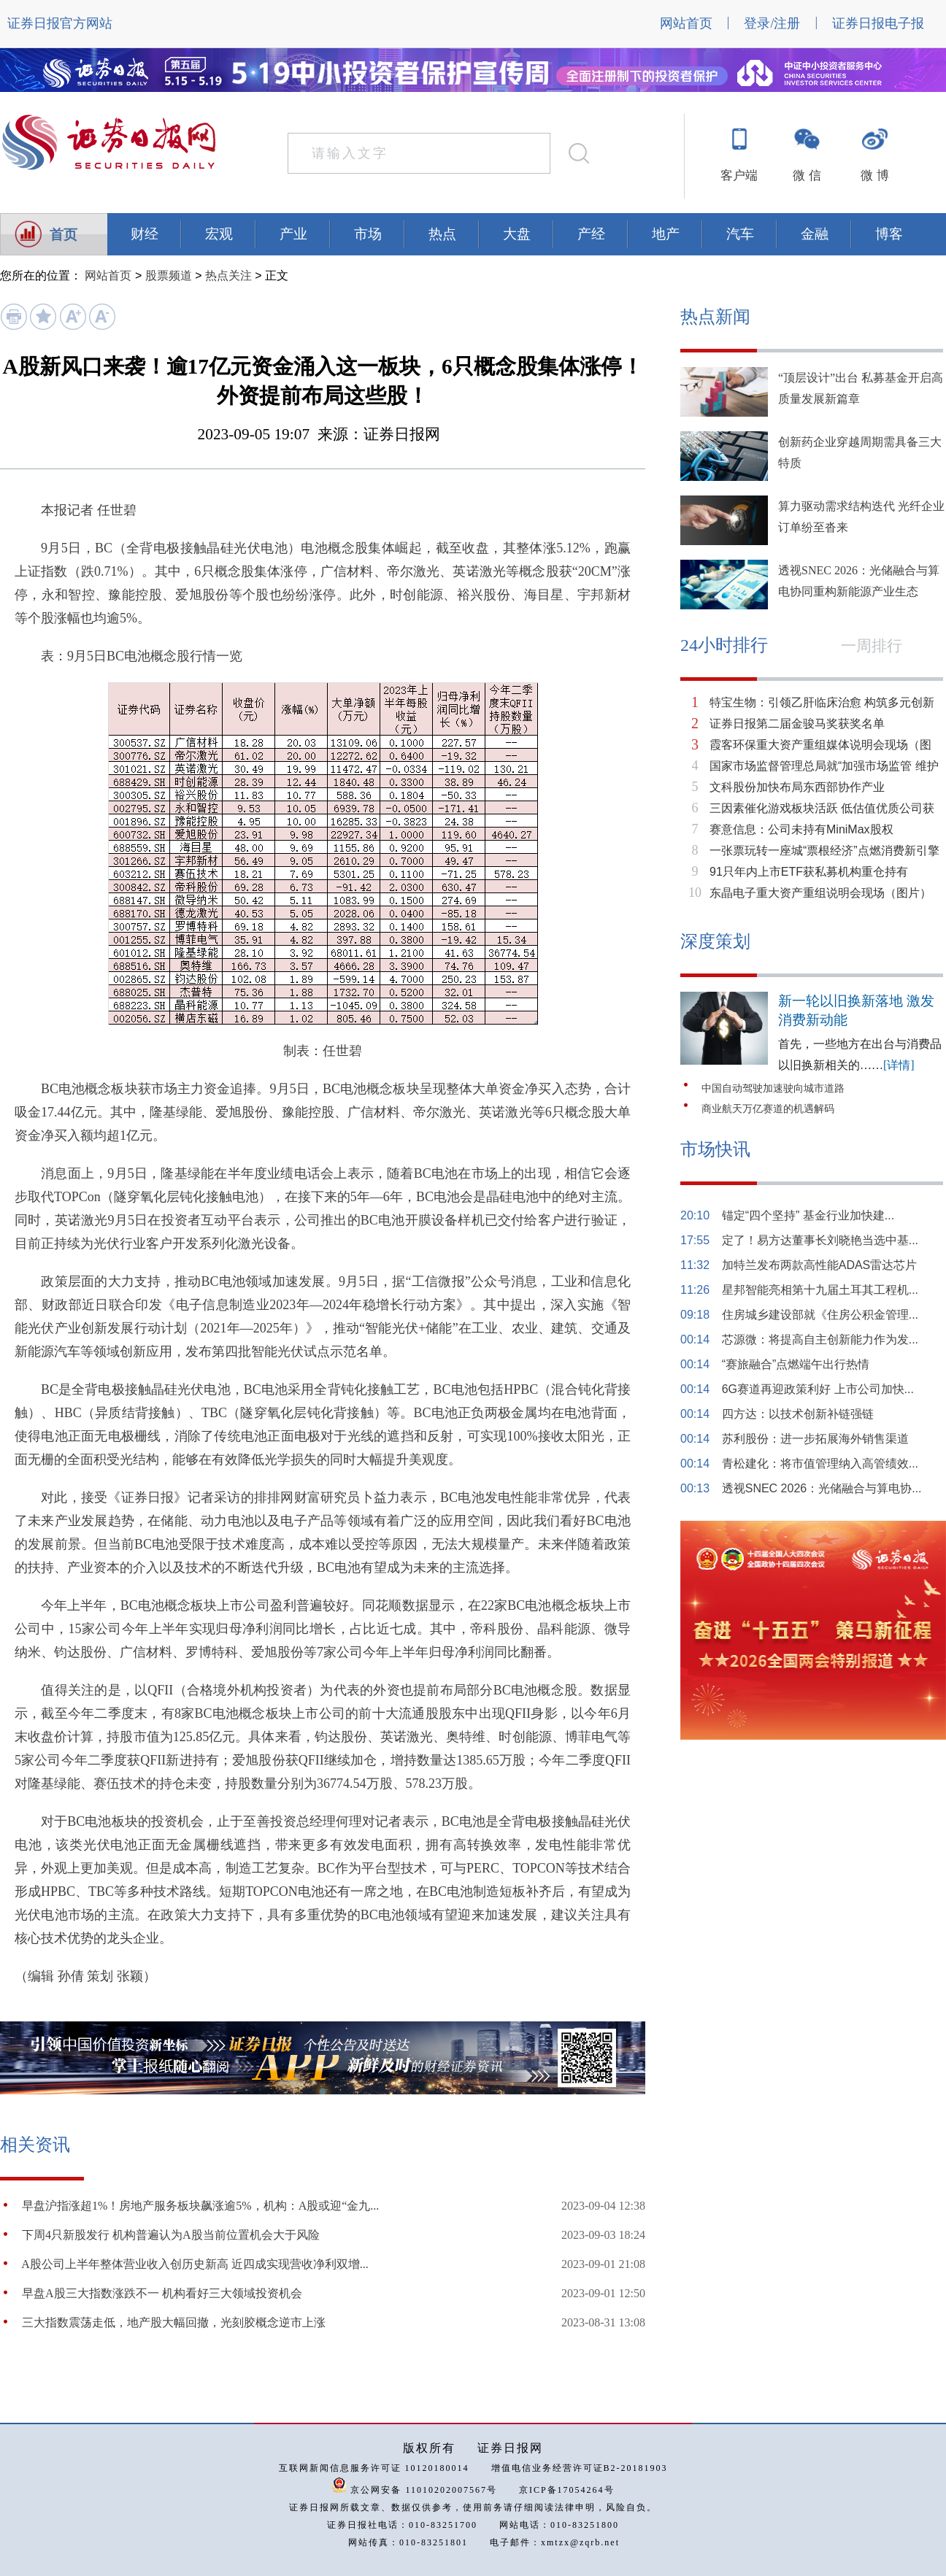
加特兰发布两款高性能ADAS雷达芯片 (820, 1265)
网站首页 (686, 23)
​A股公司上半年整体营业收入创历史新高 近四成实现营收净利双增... (195, 2264)
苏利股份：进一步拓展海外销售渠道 (815, 1438)
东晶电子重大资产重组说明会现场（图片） (820, 893)
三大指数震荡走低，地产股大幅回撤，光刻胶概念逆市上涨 (174, 2322)
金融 (814, 234)
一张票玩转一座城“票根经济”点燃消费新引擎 (824, 850)
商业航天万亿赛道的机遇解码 (767, 1108)
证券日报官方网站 (59, 23)
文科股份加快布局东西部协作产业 (797, 787)
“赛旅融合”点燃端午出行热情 (796, 1364)
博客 (889, 234)
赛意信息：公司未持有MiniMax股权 (801, 829)
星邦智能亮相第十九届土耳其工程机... (820, 1290)
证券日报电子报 (878, 23)
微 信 (806, 175)
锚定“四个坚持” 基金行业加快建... (808, 1215)
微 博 (874, 175)
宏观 (219, 234)
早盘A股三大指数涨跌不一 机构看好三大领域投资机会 (162, 2293)
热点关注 (228, 275)
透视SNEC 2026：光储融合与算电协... (822, 1488)
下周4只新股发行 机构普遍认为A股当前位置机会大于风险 (171, 2235)
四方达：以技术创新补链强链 (798, 1414)
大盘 (517, 234)
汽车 (740, 234)
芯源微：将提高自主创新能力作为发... (820, 1339)
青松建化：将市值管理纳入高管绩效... (820, 1463)
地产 (666, 234)
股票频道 (168, 275)
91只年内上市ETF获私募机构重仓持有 (809, 871)
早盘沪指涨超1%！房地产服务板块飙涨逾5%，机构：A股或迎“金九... (200, 2205)
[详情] (899, 1065)
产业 (293, 234)
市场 (368, 234)
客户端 (739, 175)
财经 (144, 234)
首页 (63, 234)
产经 (591, 234)
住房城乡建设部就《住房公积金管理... (820, 1314)
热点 (442, 234)
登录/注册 (772, 23)
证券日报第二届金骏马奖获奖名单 (797, 723)
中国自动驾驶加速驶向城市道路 (773, 1088)
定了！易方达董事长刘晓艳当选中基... (820, 1240)
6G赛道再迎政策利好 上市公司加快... (818, 1389)
